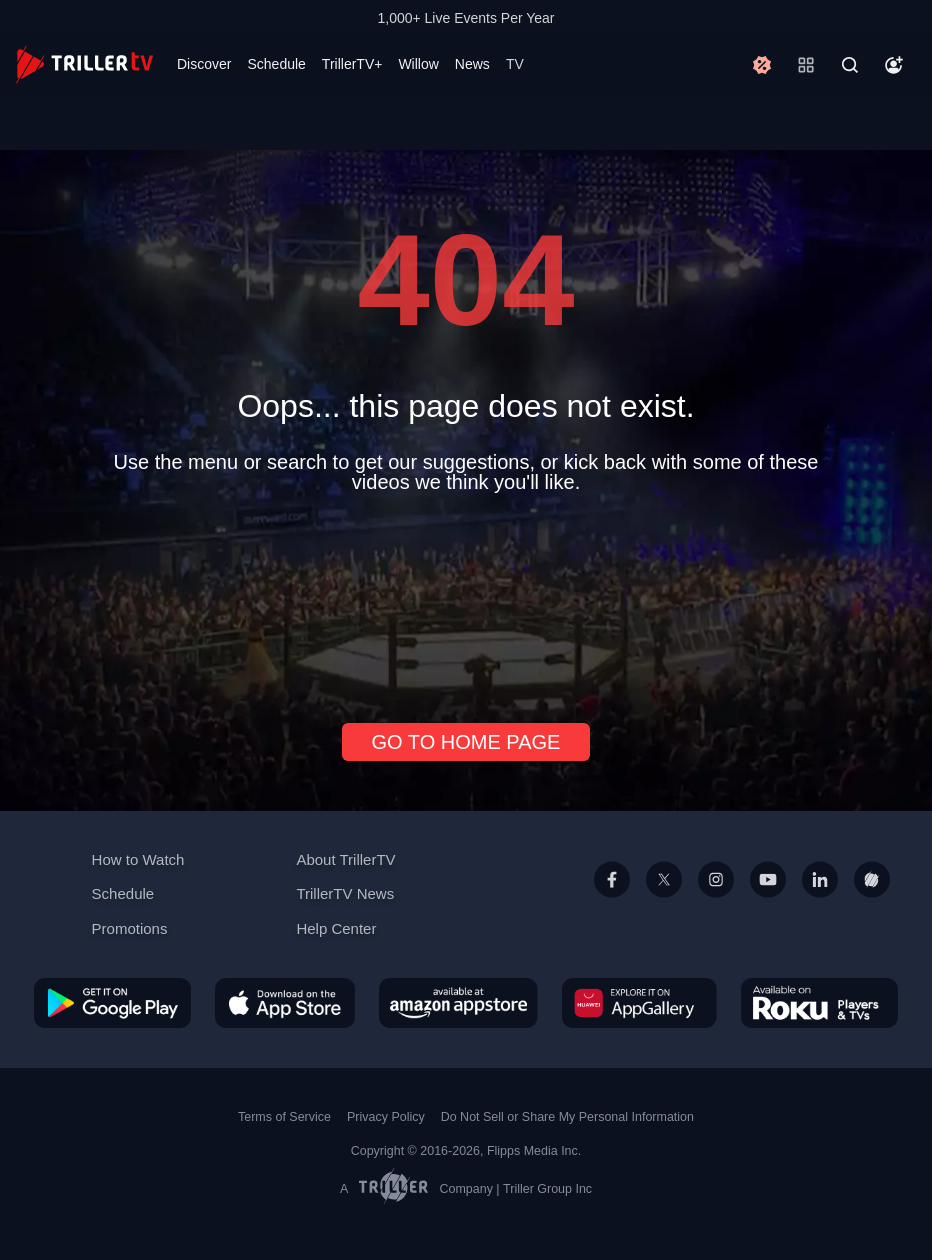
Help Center (336, 928)
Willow (418, 64)
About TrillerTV (345, 859)
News (472, 64)
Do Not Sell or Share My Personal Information (567, 1117)
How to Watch (138, 859)
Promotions (130, 928)
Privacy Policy (386, 1117)
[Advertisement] (466, 600)
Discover (204, 64)
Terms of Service (284, 1117)
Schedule (276, 64)
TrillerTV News (345, 893)
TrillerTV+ (352, 64)
